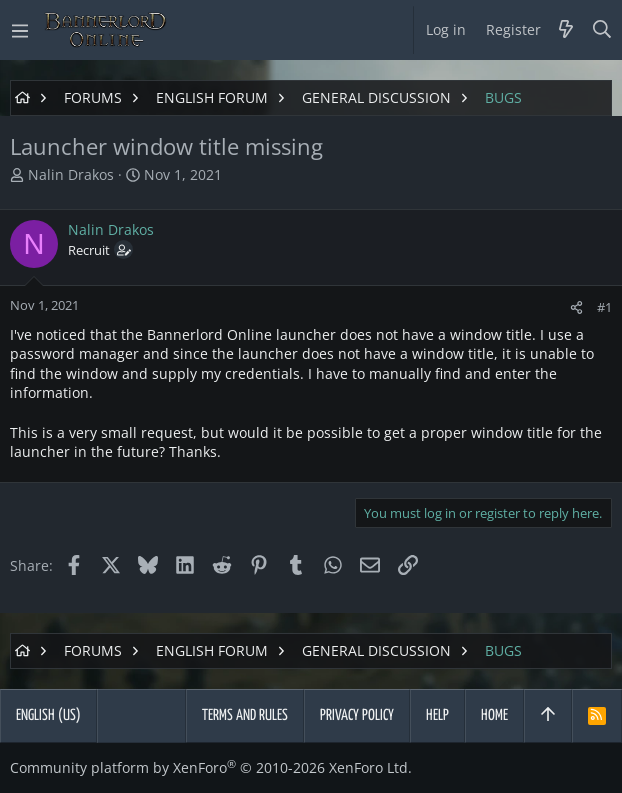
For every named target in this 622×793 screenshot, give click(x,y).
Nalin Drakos (71, 174)
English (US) (48, 715)
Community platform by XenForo (211, 767)
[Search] (602, 30)
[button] (20, 30)
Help (437, 715)
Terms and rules (245, 715)
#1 (604, 307)
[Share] (576, 307)
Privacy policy (357, 715)
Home (494, 715)
